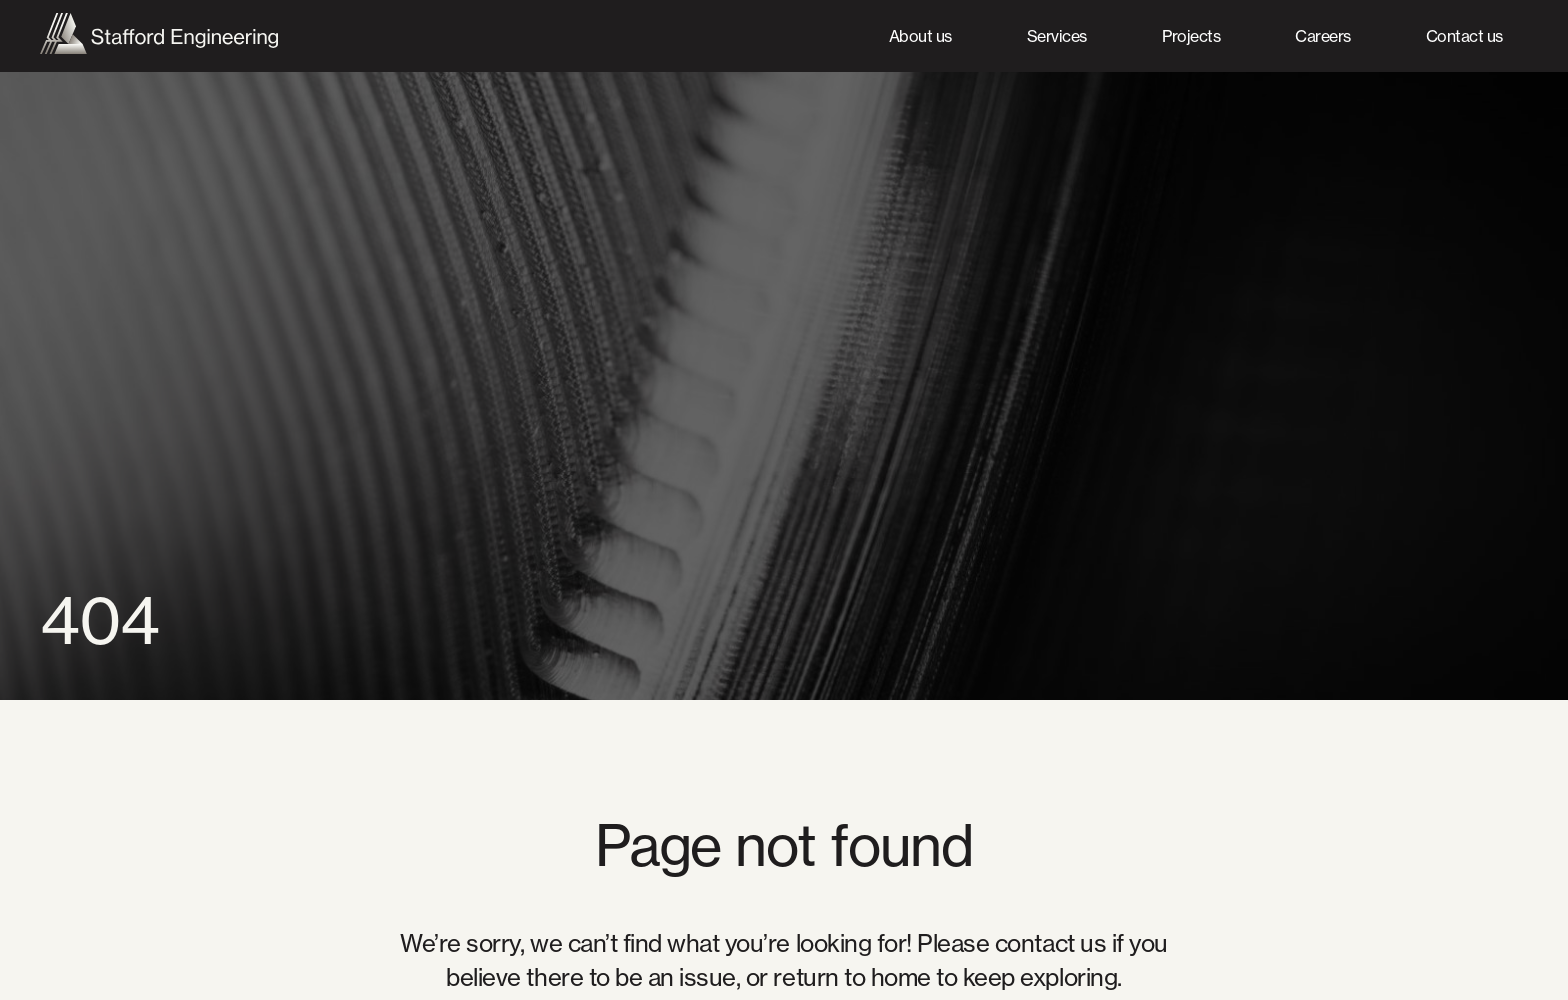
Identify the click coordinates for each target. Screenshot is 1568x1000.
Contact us (1464, 36)
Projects (1191, 36)
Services (1057, 36)
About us (920, 36)
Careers (1323, 36)
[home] (159, 36)
